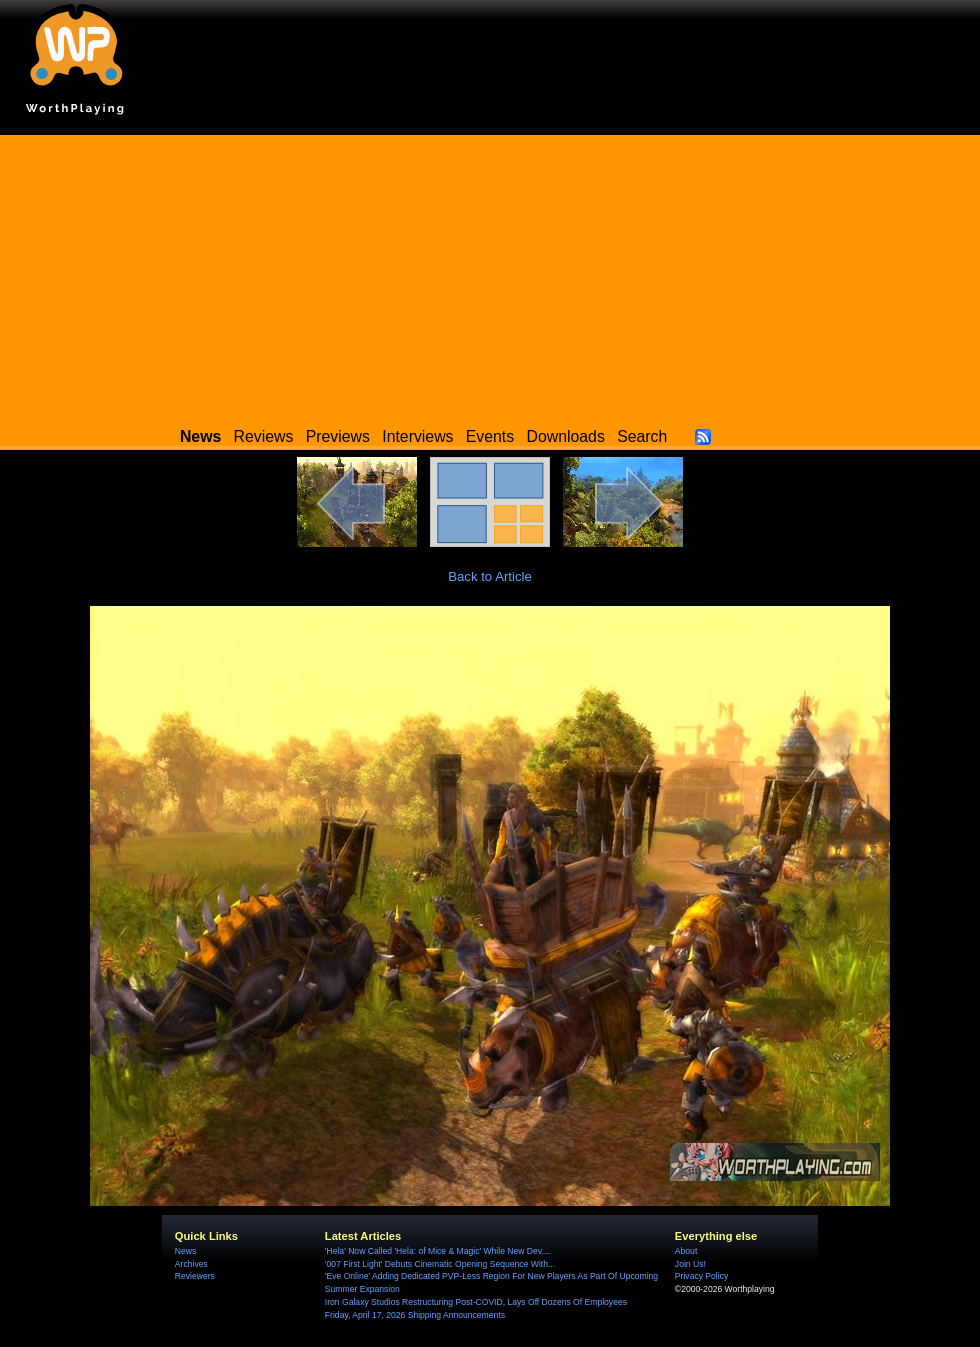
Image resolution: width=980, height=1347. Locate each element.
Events (490, 436)
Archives (191, 1264)
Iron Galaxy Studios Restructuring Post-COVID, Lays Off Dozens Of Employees (476, 1302)
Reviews (264, 436)
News (185, 1251)
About (686, 1251)
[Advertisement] (490, 275)
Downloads (566, 436)
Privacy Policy (701, 1276)
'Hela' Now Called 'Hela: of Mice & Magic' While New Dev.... (438, 1251)
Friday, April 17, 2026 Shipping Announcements (415, 1315)
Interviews (417, 436)
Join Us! (690, 1264)
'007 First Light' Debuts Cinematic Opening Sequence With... (440, 1264)
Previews (338, 436)
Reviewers (195, 1276)
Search (642, 436)
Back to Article (490, 576)
